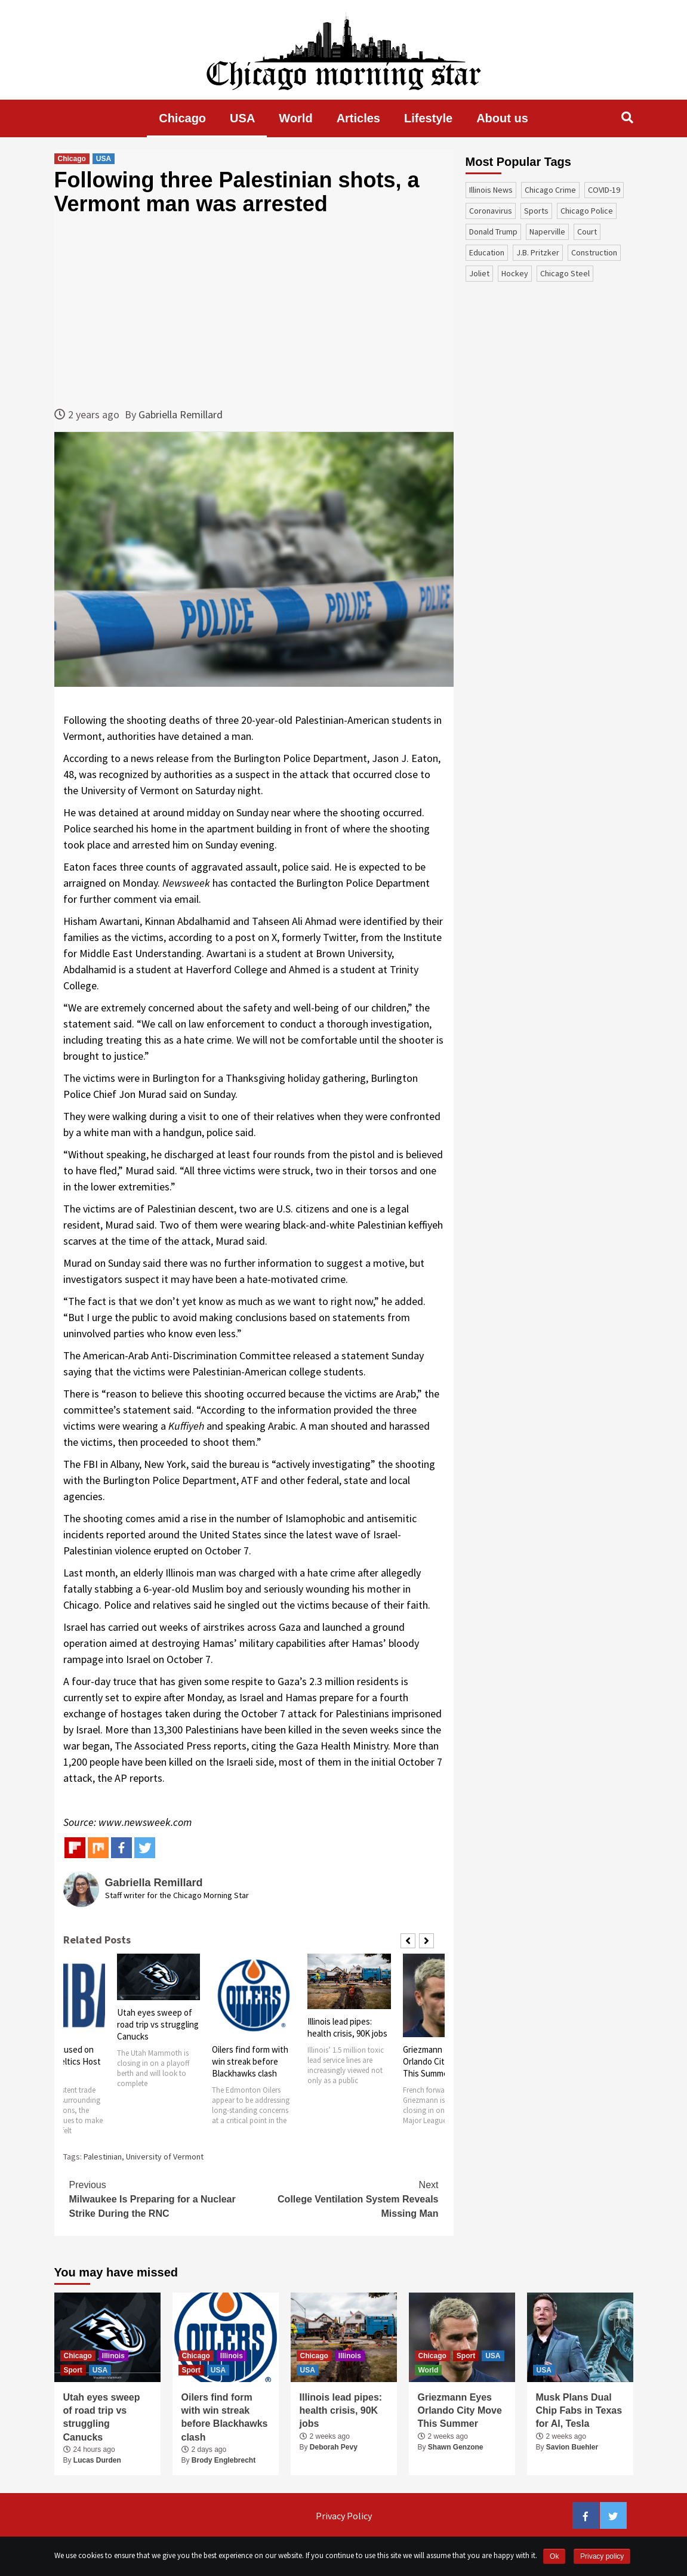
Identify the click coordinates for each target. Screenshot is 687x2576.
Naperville (547, 231)
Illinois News (491, 189)
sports (536, 210)
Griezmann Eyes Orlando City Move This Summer (437, 2061)
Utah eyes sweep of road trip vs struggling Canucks (158, 2024)
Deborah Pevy (334, 2447)
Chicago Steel (565, 273)
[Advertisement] (254, 310)
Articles (358, 118)
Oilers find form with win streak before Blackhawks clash (250, 2061)
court (587, 231)
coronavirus (490, 210)
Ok (554, 2556)
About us (502, 118)
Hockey (514, 273)
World (295, 118)
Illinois (113, 2356)
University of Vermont (165, 2156)
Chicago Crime (550, 189)
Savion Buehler (572, 2447)
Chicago (182, 118)
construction (594, 252)
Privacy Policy (344, 2516)
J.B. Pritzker (537, 252)
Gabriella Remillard (180, 414)
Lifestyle (428, 118)
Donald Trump (493, 231)
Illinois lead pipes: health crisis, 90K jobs (347, 2027)
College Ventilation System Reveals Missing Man (346, 2198)
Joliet (479, 273)
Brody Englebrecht (223, 2460)
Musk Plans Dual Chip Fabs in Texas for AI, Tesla (579, 2410)
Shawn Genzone (455, 2447)
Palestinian (103, 2156)
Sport (73, 2370)
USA (242, 118)
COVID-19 (604, 189)
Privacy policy (602, 2556)
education (486, 252)
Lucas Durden (97, 2460)
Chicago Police (586, 210)
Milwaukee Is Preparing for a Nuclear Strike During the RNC (161, 2198)
